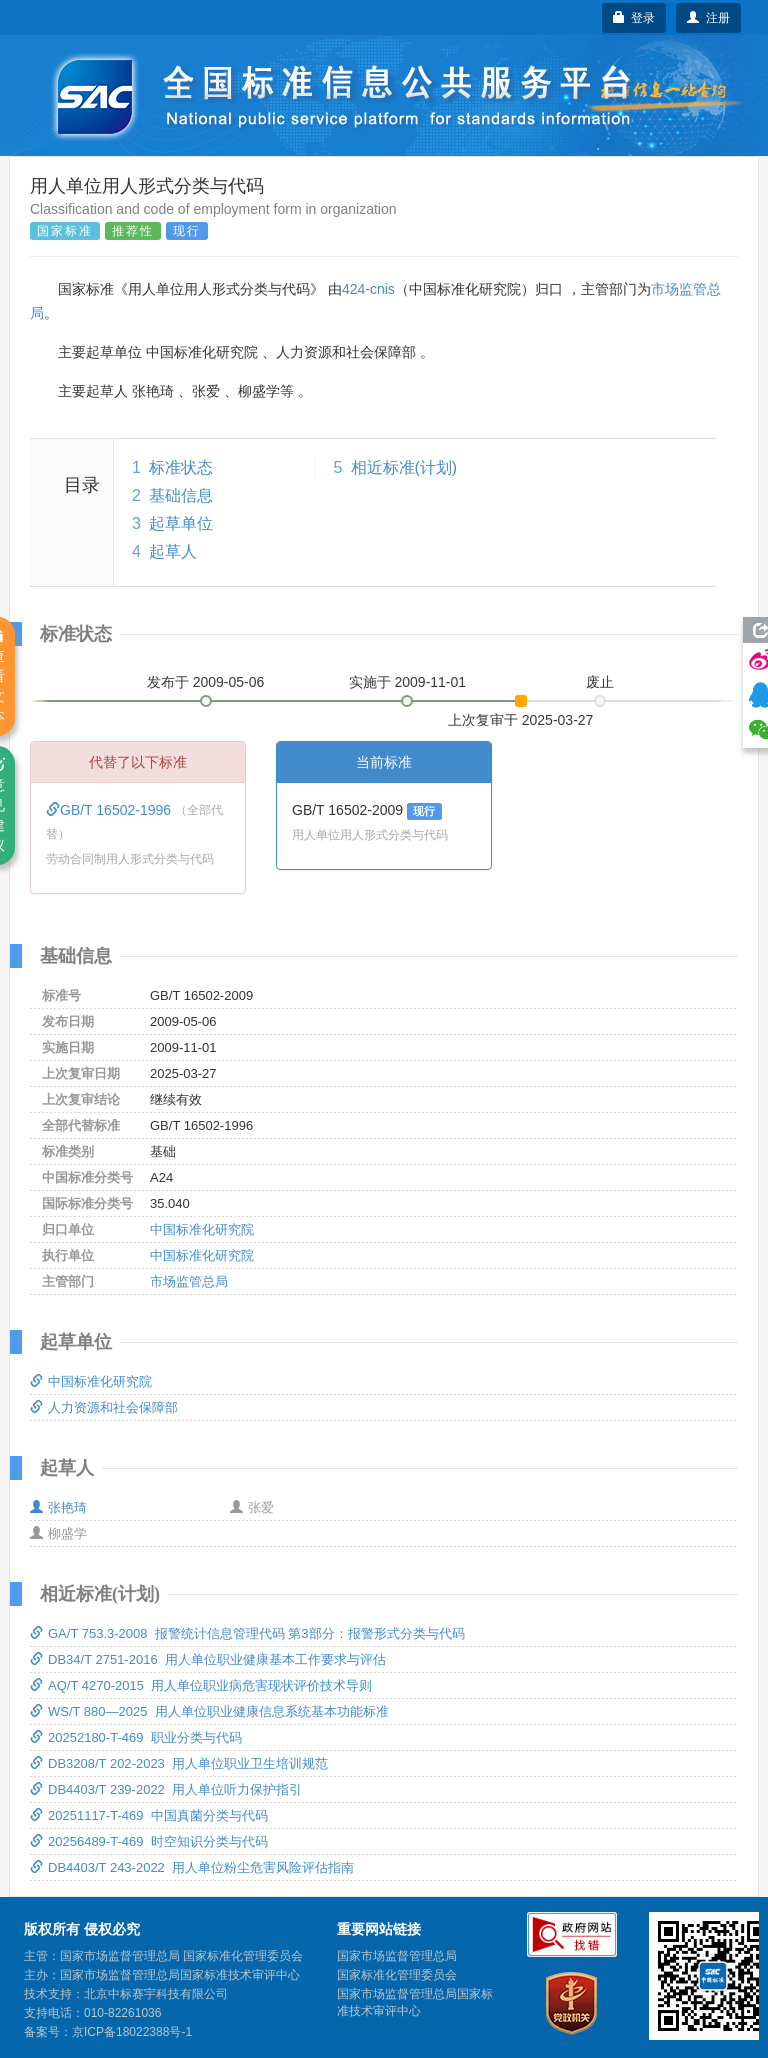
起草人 (173, 551)
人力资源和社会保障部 (104, 1407)
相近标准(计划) (404, 467)
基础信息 (181, 495)
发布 (206, 682)
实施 (408, 682)
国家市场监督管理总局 (397, 1956)
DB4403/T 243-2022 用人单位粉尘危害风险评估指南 (192, 1867)
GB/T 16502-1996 (110, 810)
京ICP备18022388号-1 (132, 2032)
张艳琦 (58, 1507)
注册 (708, 18)
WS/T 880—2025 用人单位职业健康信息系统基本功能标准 (209, 1711)
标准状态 (181, 467)
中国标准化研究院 (202, 1229)
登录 (634, 18)
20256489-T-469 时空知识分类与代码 (149, 1841)
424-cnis (368, 289)
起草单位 (181, 523)
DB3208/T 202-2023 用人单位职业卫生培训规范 (179, 1763)
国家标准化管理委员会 (397, 1975)
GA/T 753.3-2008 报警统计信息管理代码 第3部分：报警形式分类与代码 (247, 1633)
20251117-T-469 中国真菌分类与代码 (149, 1815)
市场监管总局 (189, 1281)
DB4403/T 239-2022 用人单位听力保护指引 (166, 1789)
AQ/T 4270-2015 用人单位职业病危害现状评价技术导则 (201, 1685)
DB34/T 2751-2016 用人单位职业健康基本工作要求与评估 (208, 1659)
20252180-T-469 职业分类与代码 (136, 1737)
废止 (600, 682)
